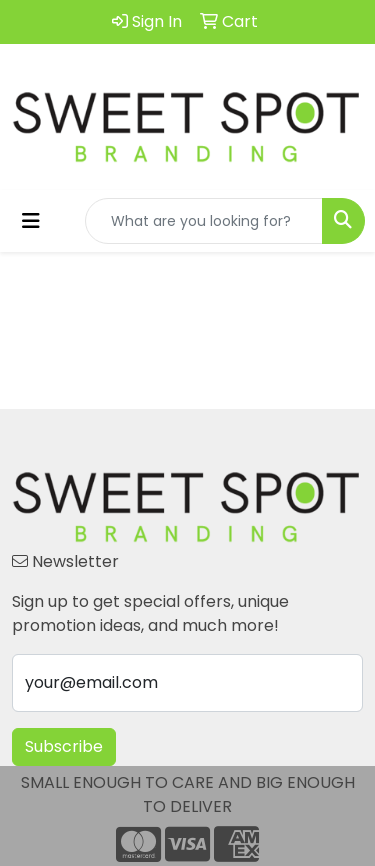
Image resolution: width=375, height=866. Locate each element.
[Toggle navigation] (31, 221)
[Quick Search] (204, 221)
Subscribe (64, 746)
